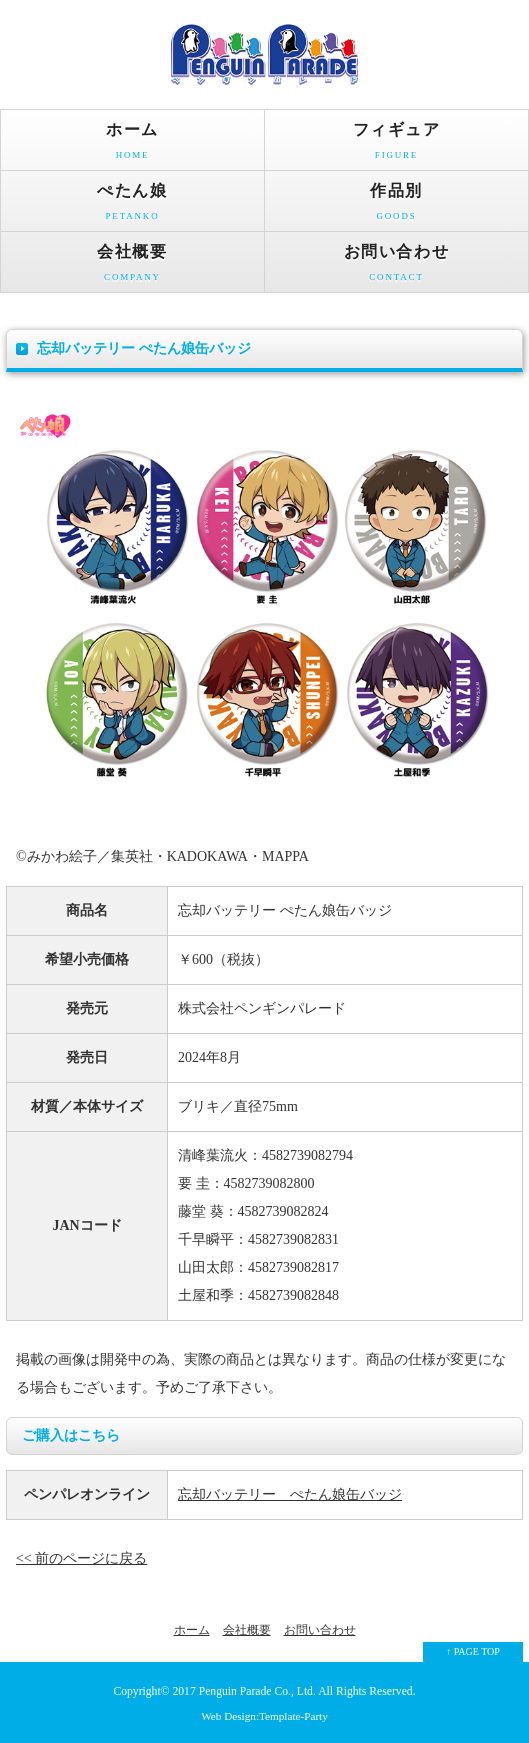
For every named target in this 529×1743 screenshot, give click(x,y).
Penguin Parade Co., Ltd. (257, 1691)
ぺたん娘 (132, 206)
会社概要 (132, 267)
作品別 (396, 206)
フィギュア (396, 145)
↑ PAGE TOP (473, 1651)
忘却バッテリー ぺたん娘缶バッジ (290, 1494)
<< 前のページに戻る (81, 1558)
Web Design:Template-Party (264, 1716)
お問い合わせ (396, 267)
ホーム (132, 145)
